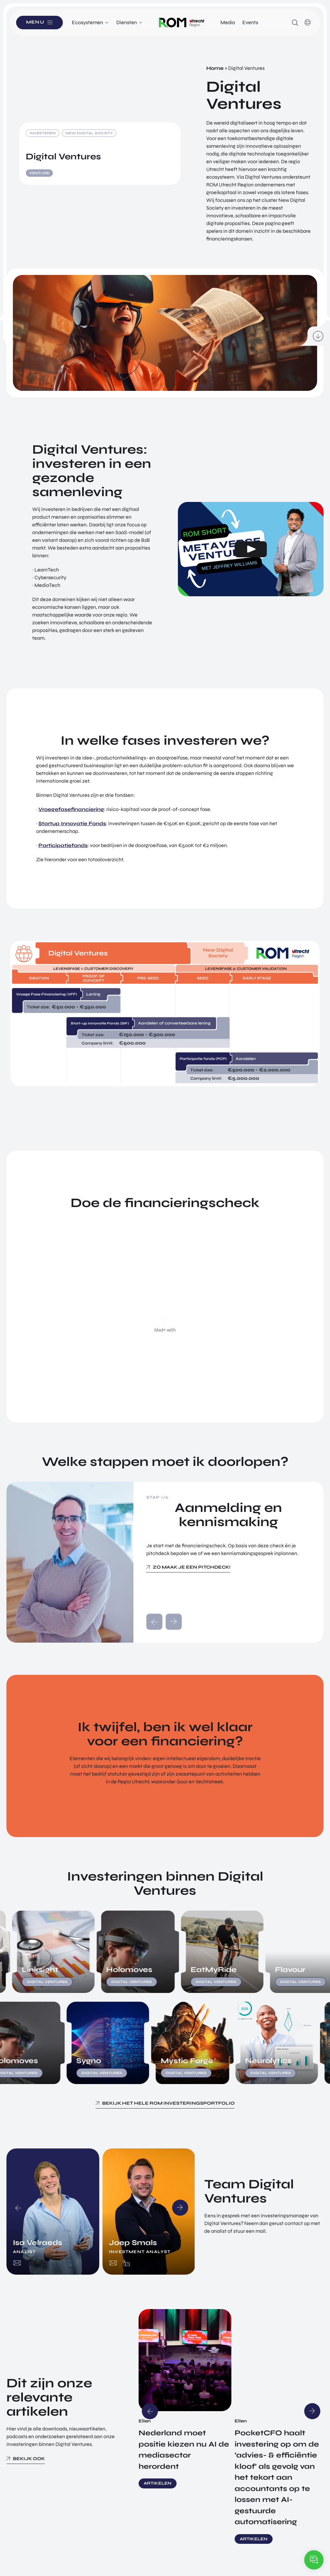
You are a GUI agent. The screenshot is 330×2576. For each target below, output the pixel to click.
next (174, 1622)
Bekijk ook (29, 2458)
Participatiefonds (63, 845)
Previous (18, 2208)
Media (227, 22)
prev (154, 1622)
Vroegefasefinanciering (71, 809)
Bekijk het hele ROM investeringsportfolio (168, 2103)
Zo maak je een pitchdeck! (191, 1567)
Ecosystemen (87, 22)
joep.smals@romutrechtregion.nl (113, 2263)
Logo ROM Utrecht (182, 22)
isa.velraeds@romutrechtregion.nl (17, 2263)
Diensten (126, 22)
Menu (35, 22)
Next (180, 2208)
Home (215, 68)
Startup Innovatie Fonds (72, 823)
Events (250, 22)
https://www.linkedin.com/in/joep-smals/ (127, 2263)
